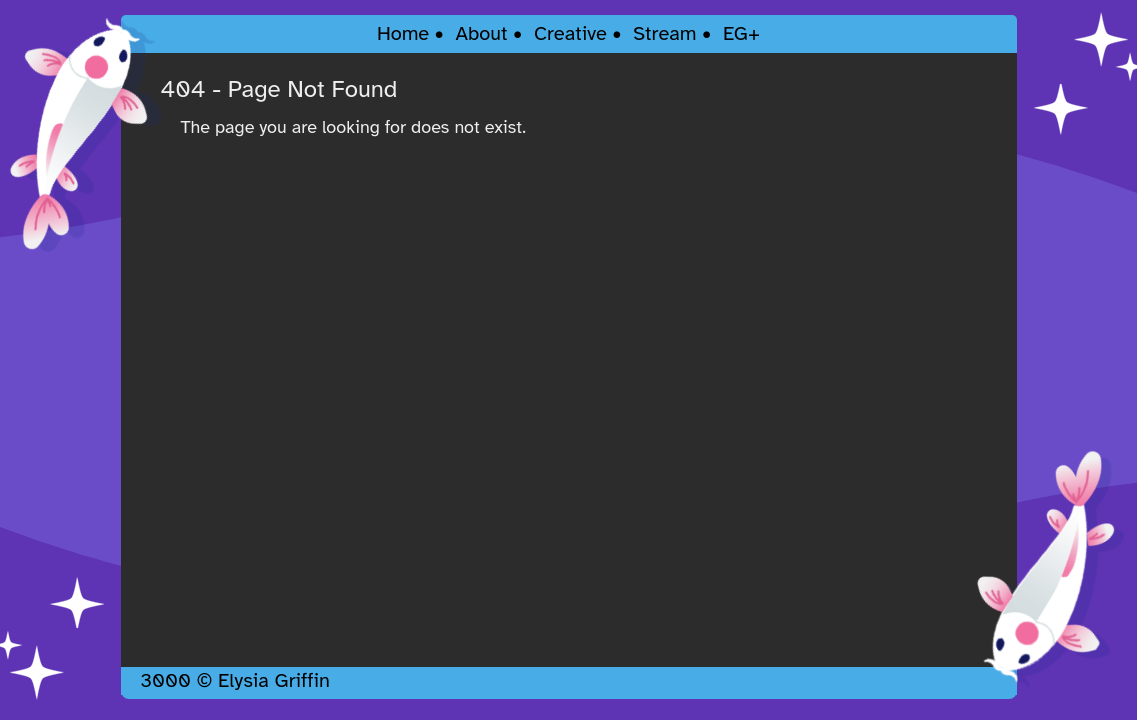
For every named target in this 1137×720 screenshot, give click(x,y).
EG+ (741, 33)
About (481, 33)
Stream (664, 33)
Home (403, 33)
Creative (570, 33)
